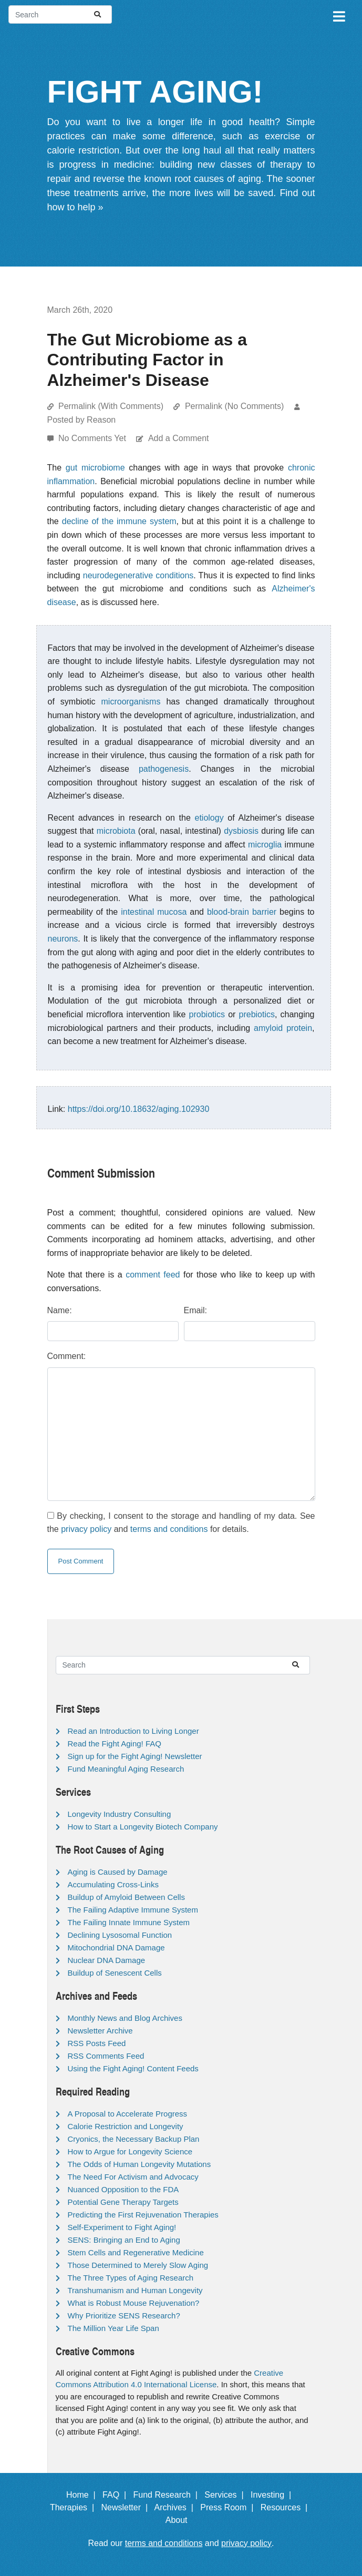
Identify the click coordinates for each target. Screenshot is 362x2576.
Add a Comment (178, 438)
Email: (195, 1310)
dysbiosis (241, 830)
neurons (63, 938)
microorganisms (131, 701)
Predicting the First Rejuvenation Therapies (143, 2214)
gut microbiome (95, 467)
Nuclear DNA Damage (107, 1960)
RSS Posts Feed (97, 2043)
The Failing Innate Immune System (129, 1922)
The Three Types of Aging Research (131, 2277)
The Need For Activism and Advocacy (133, 2176)
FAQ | (116, 2494)
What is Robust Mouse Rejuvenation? (134, 2302)
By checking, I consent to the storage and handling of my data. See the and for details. (181, 1522)
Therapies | (74, 2507)
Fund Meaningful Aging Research (126, 1768)
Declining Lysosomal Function (120, 1934)
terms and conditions (169, 1529)
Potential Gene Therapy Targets (123, 2201)
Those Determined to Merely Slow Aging (138, 2265)
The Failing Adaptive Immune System (133, 1909)
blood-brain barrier (241, 911)
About (181, 2520)
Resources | (286, 2507)
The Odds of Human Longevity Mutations (139, 2164)
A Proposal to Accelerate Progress (128, 2113)
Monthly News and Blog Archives (125, 2017)
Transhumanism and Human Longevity (135, 2290)
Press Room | (229, 2507)
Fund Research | (167, 2494)
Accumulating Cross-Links (113, 1884)
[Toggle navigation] (338, 14)
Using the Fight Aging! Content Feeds (133, 2068)
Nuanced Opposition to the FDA (123, 2189)
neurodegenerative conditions (138, 575)
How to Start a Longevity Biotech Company (143, 1826)
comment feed (153, 1274)
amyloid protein (283, 1028)
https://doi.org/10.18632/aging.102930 (139, 1109)
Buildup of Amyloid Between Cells (126, 1897)
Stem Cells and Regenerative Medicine (136, 2252)
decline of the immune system (119, 521)
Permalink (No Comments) (234, 406)
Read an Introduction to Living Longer (133, 1730)
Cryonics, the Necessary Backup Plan (134, 2138)
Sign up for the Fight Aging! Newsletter (135, 1756)
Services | (226, 2494)
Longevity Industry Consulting (119, 1814)
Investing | (273, 2494)
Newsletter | (126, 2507)
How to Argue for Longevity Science (130, 2151)
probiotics (207, 1014)
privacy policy (86, 1529)
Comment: (66, 1356)
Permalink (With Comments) (110, 406)
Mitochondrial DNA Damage (116, 1947)
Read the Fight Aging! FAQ (114, 1743)
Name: (59, 1310)
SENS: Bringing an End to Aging (124, 2239)
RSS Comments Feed (106, 2055)
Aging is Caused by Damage (118, 1871)
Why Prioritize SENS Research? (124, 2315)
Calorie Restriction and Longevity (125, 2126)
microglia (265, 844)
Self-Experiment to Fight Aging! (122, 2227)
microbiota (116, 830)
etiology (209, 817)
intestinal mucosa (154, 911)
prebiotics (257, 1014)
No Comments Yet (93, 438)
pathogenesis (164, 768)
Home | (83, 2494)
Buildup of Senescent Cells (115, 1972)
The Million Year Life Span (113, 2328)
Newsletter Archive (100, 2030)
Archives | (176, 2507)
